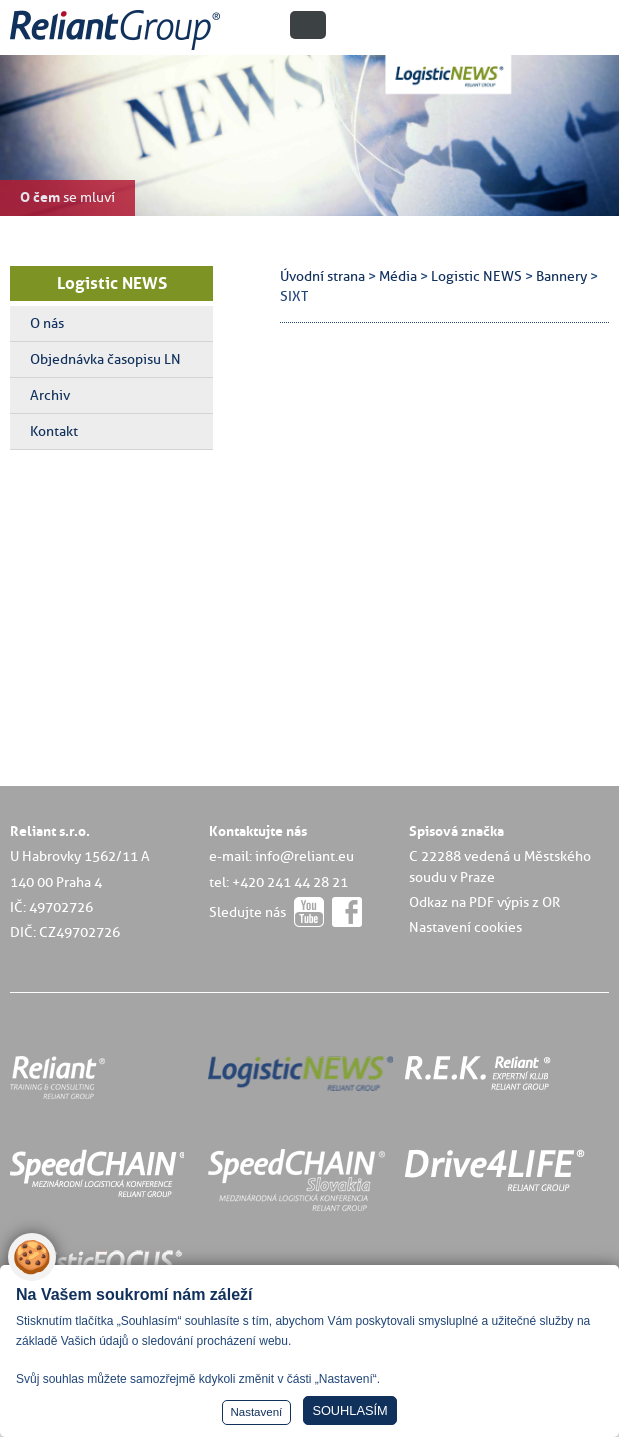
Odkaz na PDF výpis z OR (484, 902)
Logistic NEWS (112, 283)
